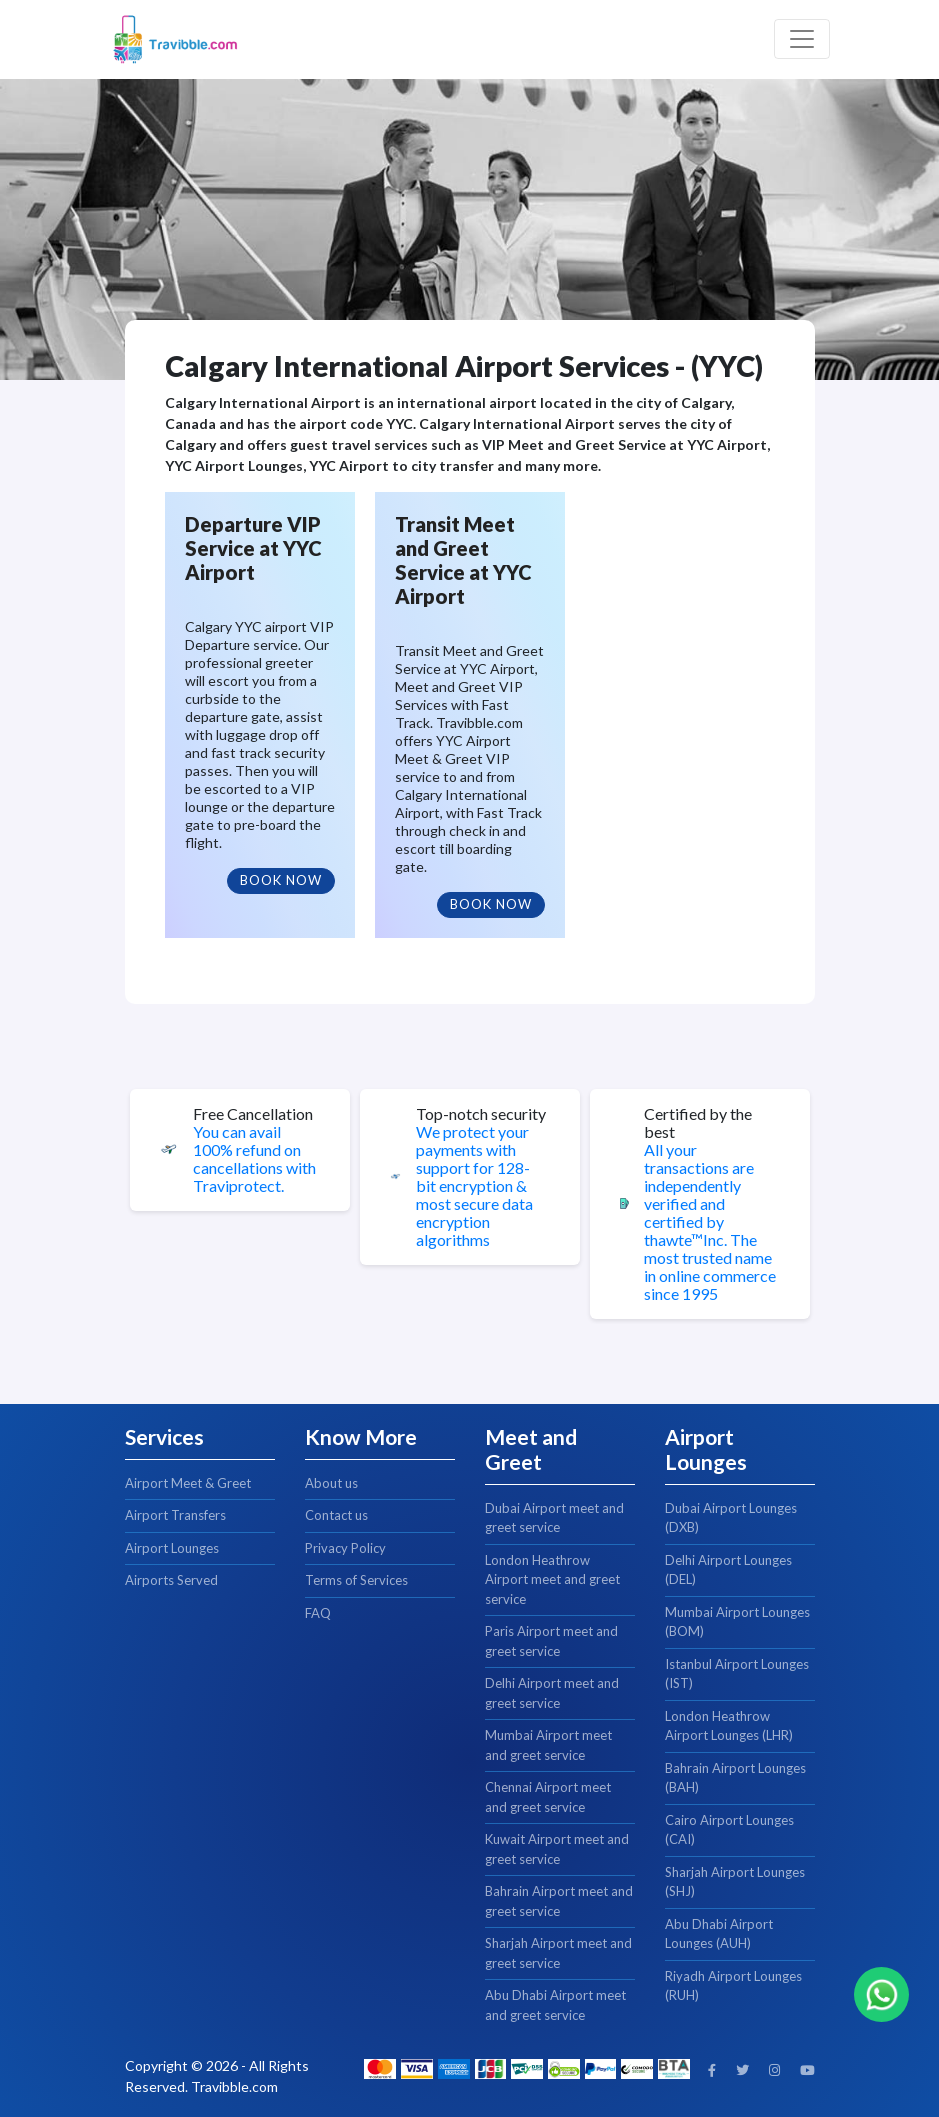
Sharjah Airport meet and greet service (558, 1953)
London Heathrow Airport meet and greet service (552, 1579)
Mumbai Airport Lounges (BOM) (737, 1622)
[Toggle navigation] (802, 39)
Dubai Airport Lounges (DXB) (731, 1518)
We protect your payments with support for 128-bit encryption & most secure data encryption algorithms (474, 1186)
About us (331, 1483)
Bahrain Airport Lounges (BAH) (735, 1778)
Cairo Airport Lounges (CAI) (729, 1830)
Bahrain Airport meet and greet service (559, 1901)
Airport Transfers (175, 1515)
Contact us (336, 1515)
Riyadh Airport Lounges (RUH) (733, 1986)
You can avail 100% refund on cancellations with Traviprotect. (254, 1159)
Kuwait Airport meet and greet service (557, 1849)
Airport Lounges (172, 1548)
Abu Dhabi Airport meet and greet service (555, 2005)
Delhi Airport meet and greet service (552, 1693)
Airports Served (171, 1580)
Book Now (281, 880)
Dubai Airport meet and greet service (554, 1518)
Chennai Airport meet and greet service (548, 1797)
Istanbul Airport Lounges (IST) (737, 1674)
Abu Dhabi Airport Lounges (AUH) (719, 1934)
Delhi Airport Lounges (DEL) (728, 1570)
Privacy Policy (345, 1548)
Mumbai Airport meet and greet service (548, 1745)
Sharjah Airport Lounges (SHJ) (735, 1882)
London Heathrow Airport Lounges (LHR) (729, 1726)
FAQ (318, 1613)
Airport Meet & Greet (188, 1483)
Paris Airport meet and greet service (551, 1641)
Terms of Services (356, 1580)
